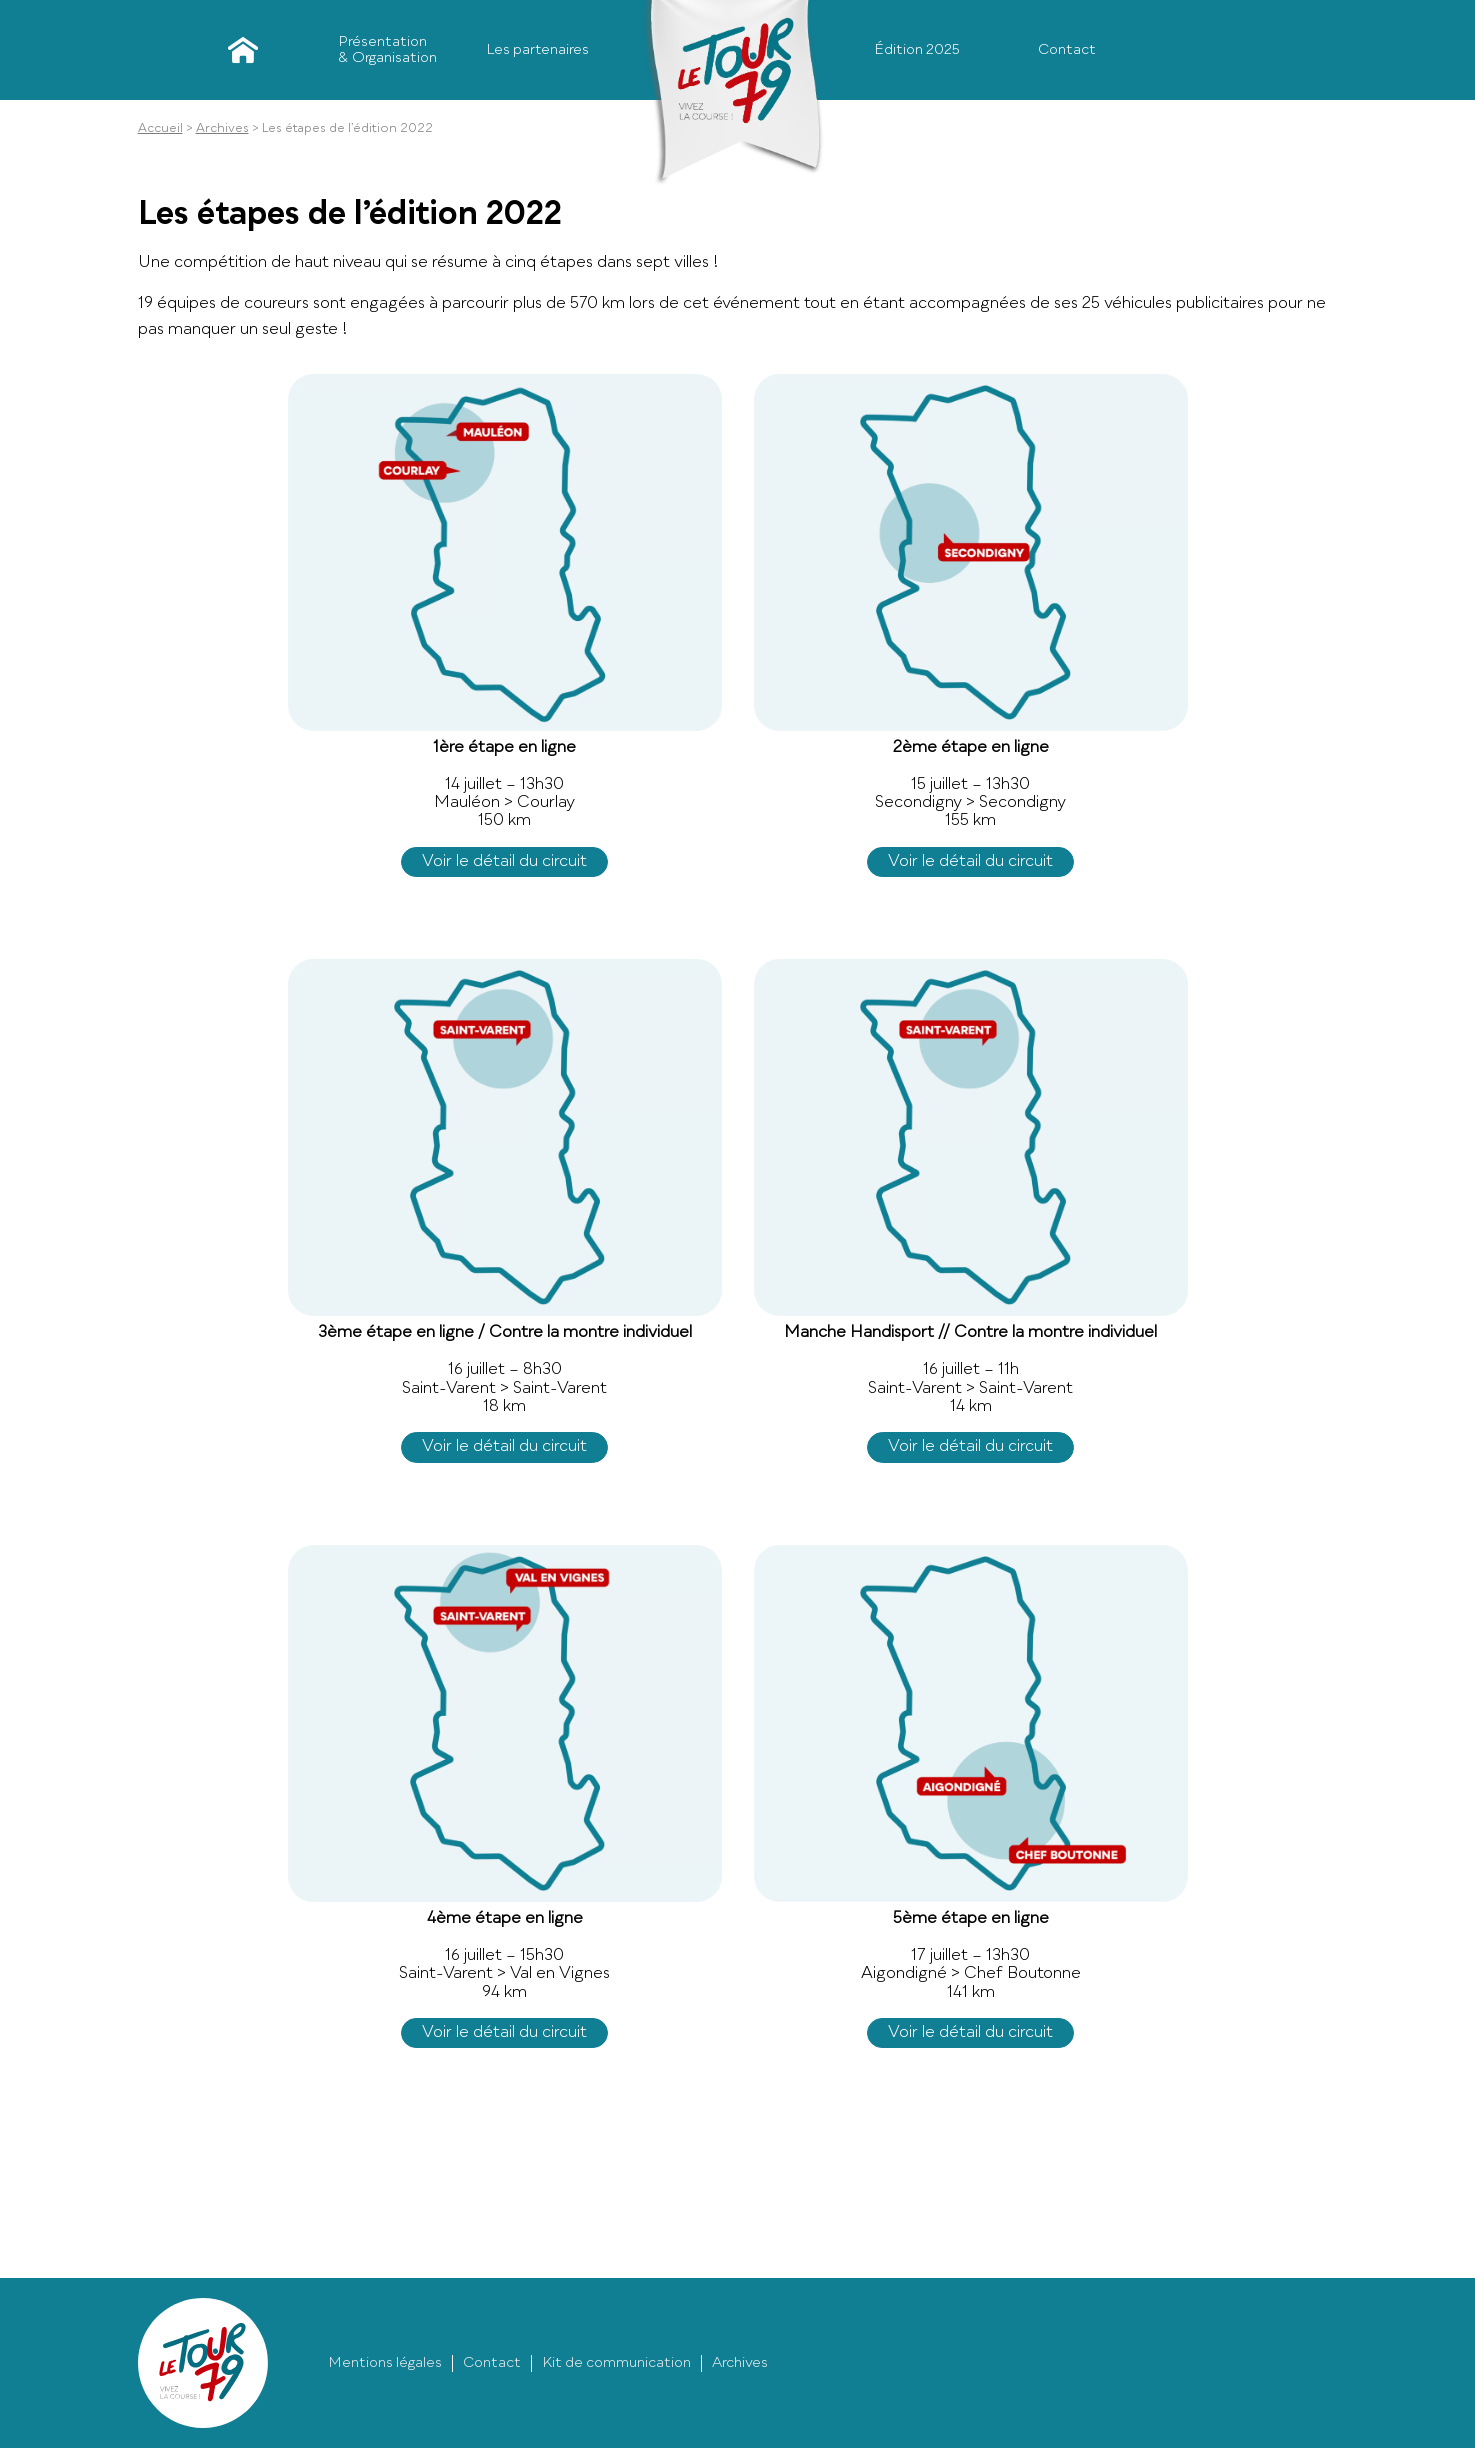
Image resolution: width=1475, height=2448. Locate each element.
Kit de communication (616, 2363)
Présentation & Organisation (387, 50)
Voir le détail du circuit (504, 862)
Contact (1067, 50)
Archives (222, 129)
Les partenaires (537, 50)
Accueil (237, 50)
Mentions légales (385, 2363)
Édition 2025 (917, 50)
